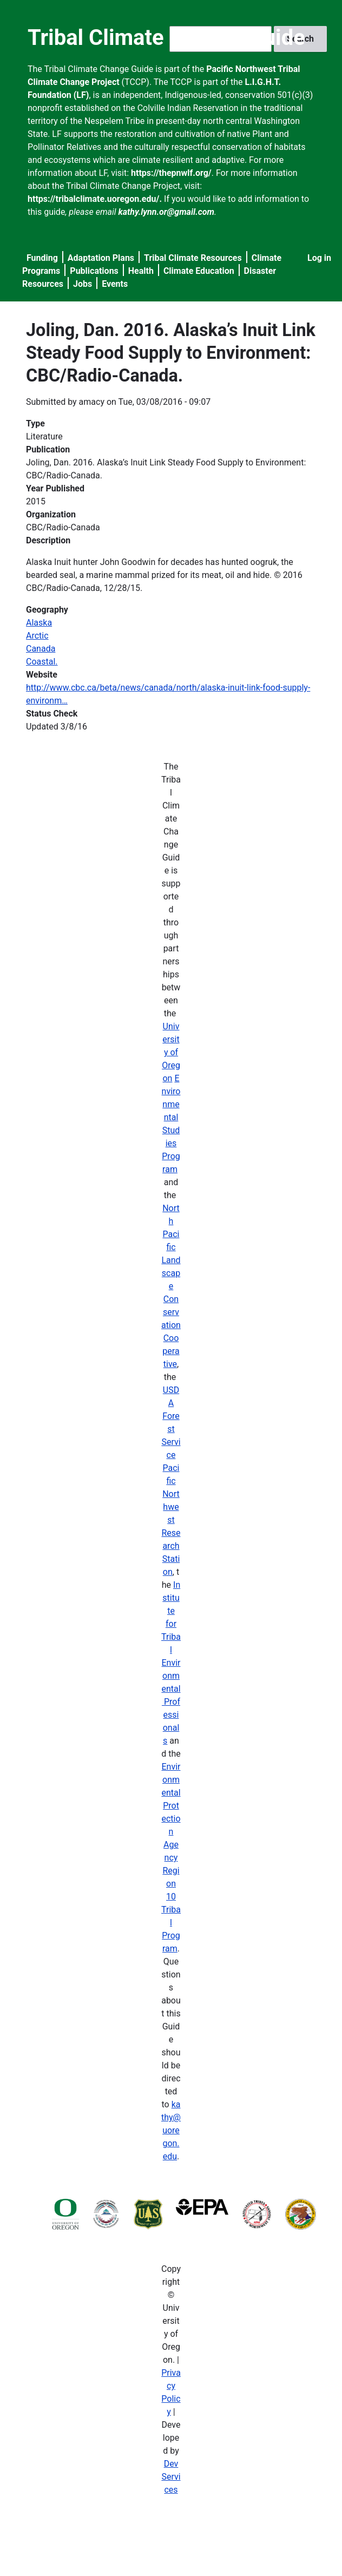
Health (141, 271)
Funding (42, 258)
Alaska (39, 622)
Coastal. (42, 661)
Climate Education (198, 271)
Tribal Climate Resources (193, 258)
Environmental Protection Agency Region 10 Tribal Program (171, 1858)
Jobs (82, 284)
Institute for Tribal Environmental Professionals (171, 1663)
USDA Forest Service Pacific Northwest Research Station (170, 1481)
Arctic (37, 635)
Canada (40, 648)
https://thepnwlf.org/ (171, 173)
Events (115, 284)
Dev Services (170, 2477)
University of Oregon (171, 1052)
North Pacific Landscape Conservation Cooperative (171, 1286)
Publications (94, 271)
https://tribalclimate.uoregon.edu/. (95, 199)
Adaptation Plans (101, 258)
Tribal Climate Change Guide (166, 37)
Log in (319, 258)
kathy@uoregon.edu (171, 2130)
